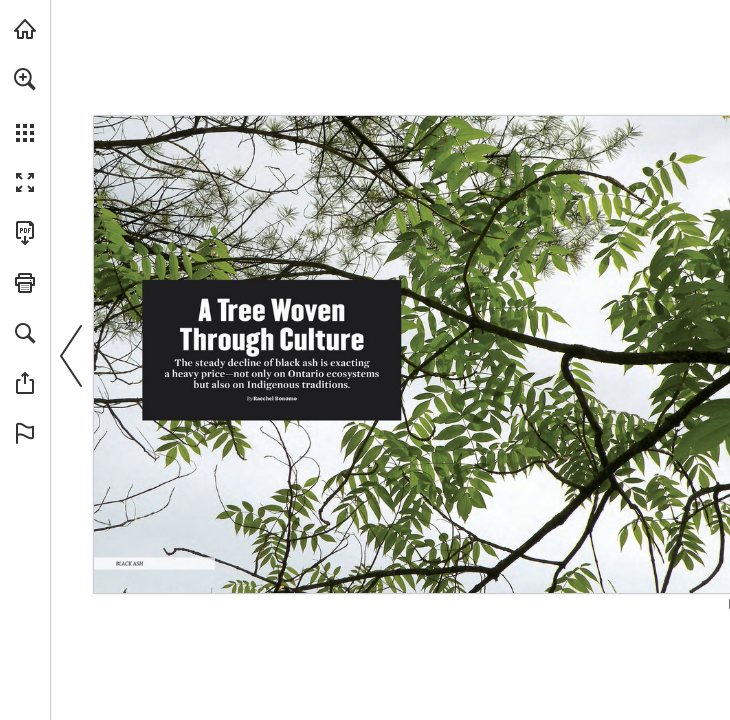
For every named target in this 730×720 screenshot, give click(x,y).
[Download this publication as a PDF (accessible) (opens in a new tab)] (25, 233)
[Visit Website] (405, 569)
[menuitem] (25, 105)
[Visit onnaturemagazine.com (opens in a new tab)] (25, 29)
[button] (25, 79)
